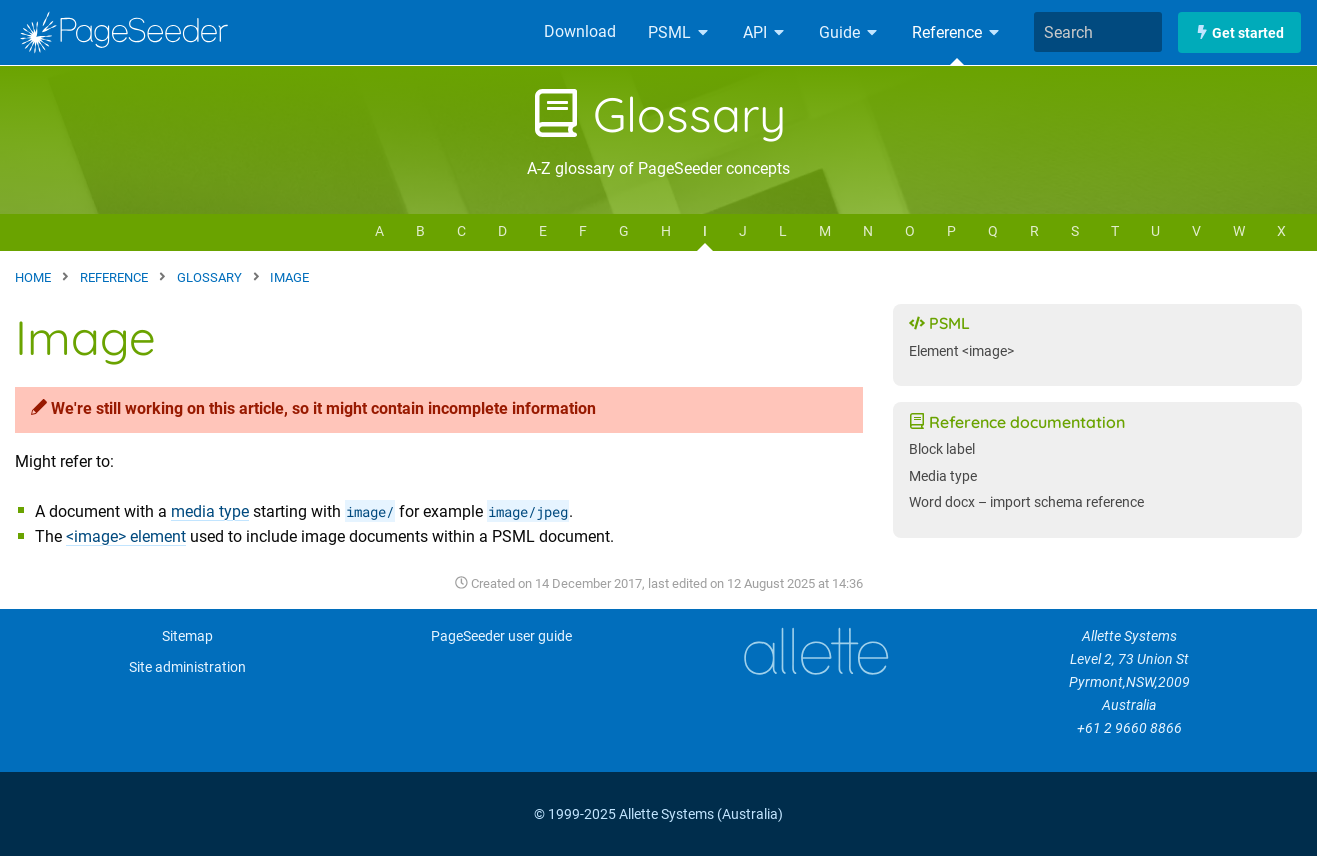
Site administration (187, 667)
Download (580, 31)
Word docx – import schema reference (1026, 502)
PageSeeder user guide (501, 636)
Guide (849, 32)
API (765, 32)
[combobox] (1098, 32)
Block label (942, 449)
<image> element (126, 536)
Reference (957, 32)
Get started (1239, 32)
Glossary (659, 114)
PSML (679, 32)
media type (210, 511)
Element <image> (961, 351)
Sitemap (187, 636)
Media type (943, 476)
